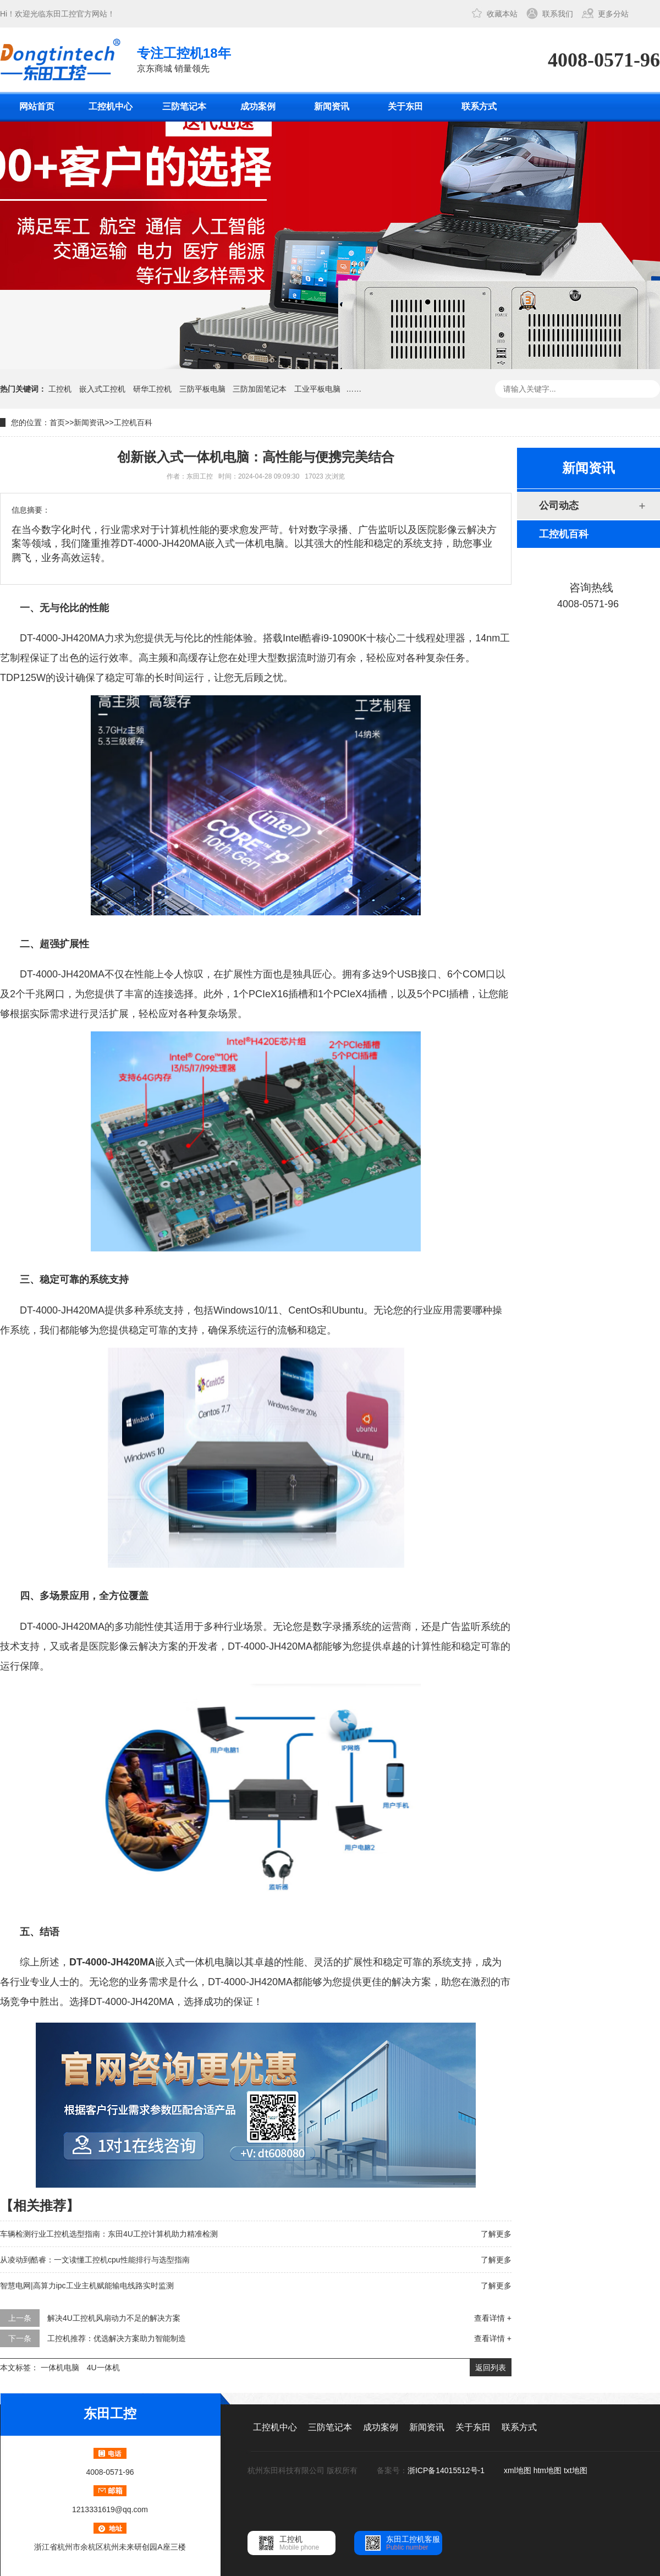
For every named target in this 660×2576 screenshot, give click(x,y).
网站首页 (36, 106)
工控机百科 (133, 422)
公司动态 (559, 505)
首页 (57, 422)
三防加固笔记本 (260, 389)
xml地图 (517, 2470)
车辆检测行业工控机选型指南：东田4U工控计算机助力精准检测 (109, 2233)
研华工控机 (152, 389)
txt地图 (575, 2470)
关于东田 (405, 106)
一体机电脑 (60, 2367)
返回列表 (490, 2367)
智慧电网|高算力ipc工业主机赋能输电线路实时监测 (87, 2285)
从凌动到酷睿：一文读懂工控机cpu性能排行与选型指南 (95, 2259)
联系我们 (557, 13)
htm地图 (548, 2470)
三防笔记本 (184, 106)
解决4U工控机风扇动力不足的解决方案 (113, 2318)
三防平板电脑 (202, 389)
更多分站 (613, 13)
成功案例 (258, 106)
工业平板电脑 (317, 389)
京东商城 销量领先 (184, 58)
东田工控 (61, 13)
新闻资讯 (331, 106)
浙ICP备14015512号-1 (447, 2470)
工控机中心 (111, 106)
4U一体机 (103, 2367)
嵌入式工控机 (102, 389)
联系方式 (479, 106)
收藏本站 (502, 13)
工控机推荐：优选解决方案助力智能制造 (116, 2338)
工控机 (60, 389)
